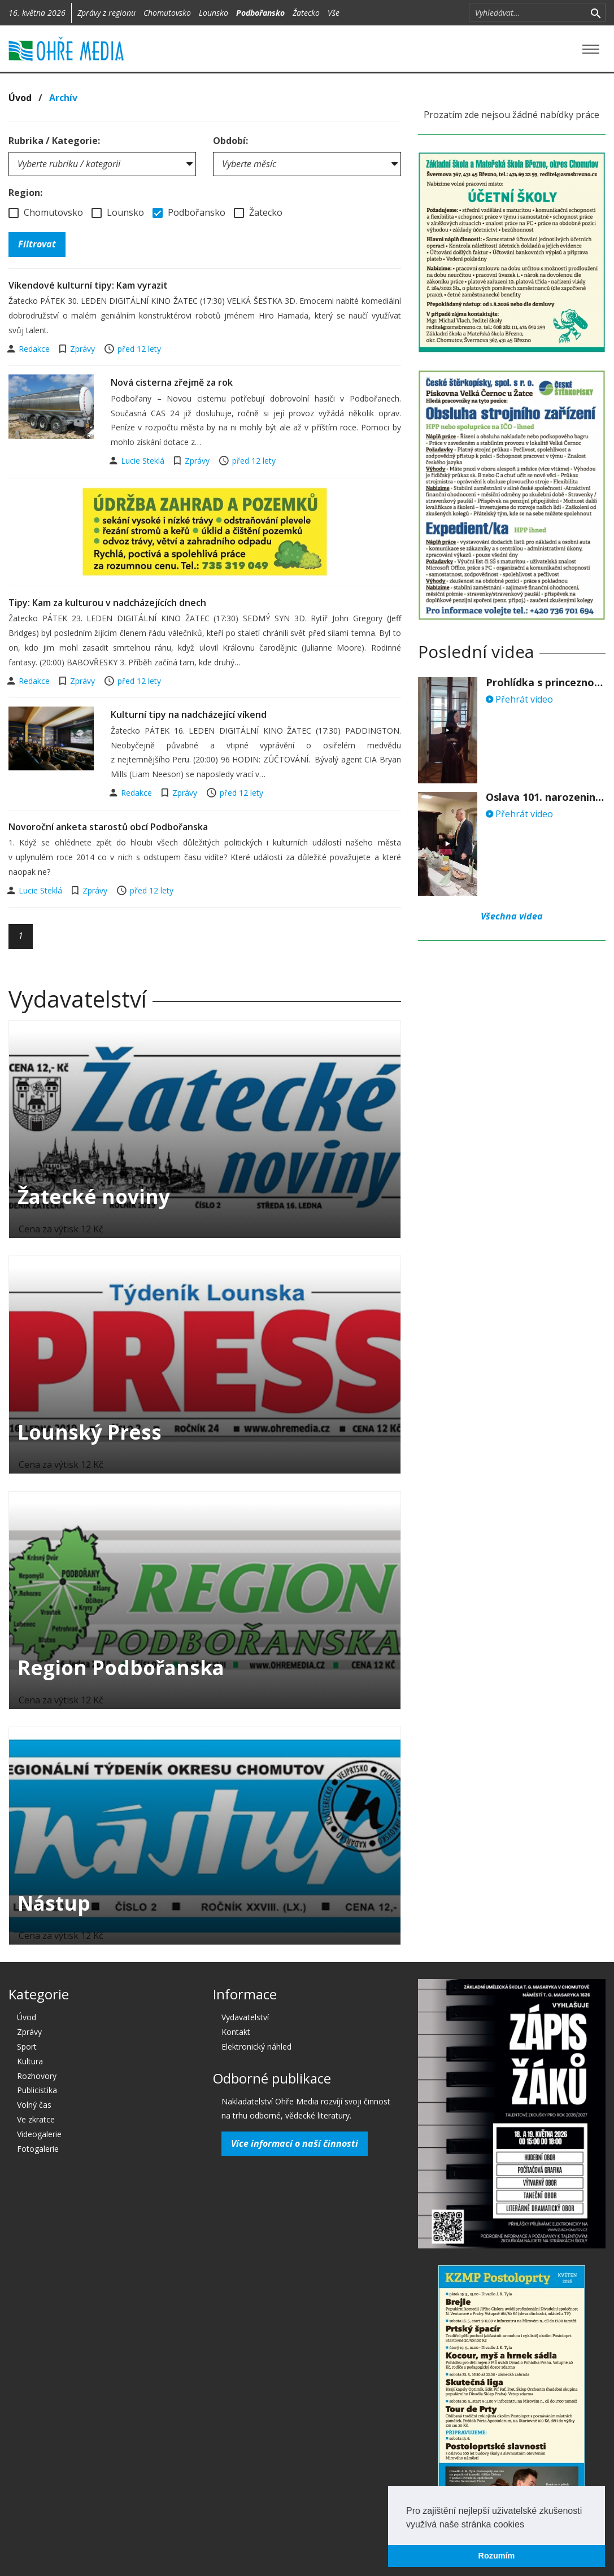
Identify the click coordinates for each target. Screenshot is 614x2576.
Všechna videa (512, 916)
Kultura (30, 2061)
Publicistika (37, 2090)
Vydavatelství (245, 2017)
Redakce (35, 348)
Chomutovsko (167, 12)
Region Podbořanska (121, 1667)
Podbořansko (260, 12)
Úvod (20, 97)
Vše (333, 12)
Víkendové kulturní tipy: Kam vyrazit (88, 285)
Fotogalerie (38, 2148)
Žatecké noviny (94, 1196)
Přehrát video (519, 699)
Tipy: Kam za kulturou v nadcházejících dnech (107, 602)
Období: (230, 140)
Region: (25, 192)
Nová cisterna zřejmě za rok (172, 382)
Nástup (54, 1903)
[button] (528, 2525)
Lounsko (213, 12)
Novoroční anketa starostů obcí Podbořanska (108, 827)
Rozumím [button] (496, 2555)
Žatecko (306, 12)
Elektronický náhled (256, 2046)
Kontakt (235, 2031)
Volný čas (34, 2104)
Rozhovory (36, 2076)
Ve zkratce (36, 2119)
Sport (27, 2046)
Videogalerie (39, 2134)
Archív (63, 97)
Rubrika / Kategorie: (54, 140)
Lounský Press (90, 1432)
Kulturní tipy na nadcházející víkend (189, 714)
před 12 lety (139, 348)
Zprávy (82, 348)
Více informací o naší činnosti (294, 2143)
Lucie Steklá (144, 460)
